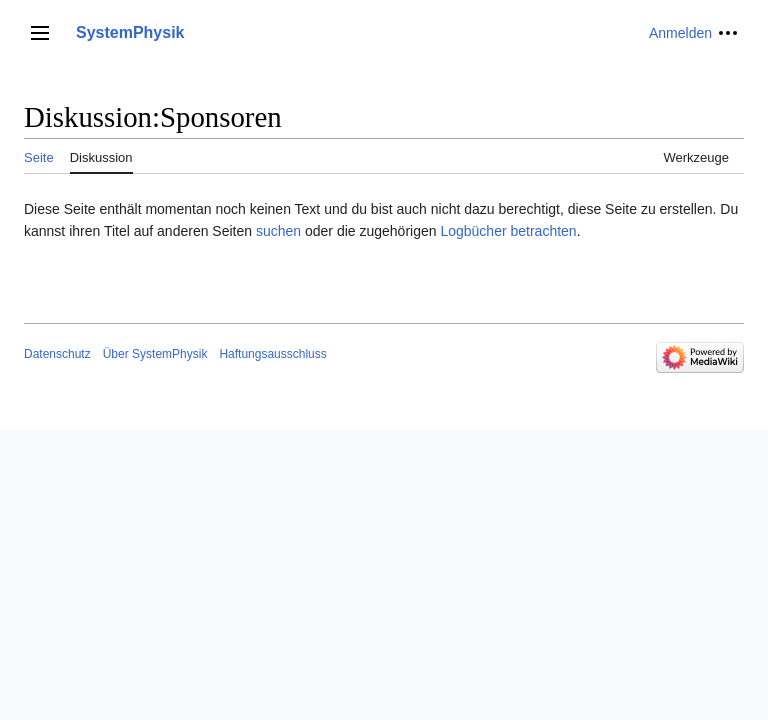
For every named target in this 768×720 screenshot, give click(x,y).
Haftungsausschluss (272, 354)
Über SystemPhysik (155, 354)
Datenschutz (57, 354)
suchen (278, 231)
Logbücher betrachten (508, 231)
